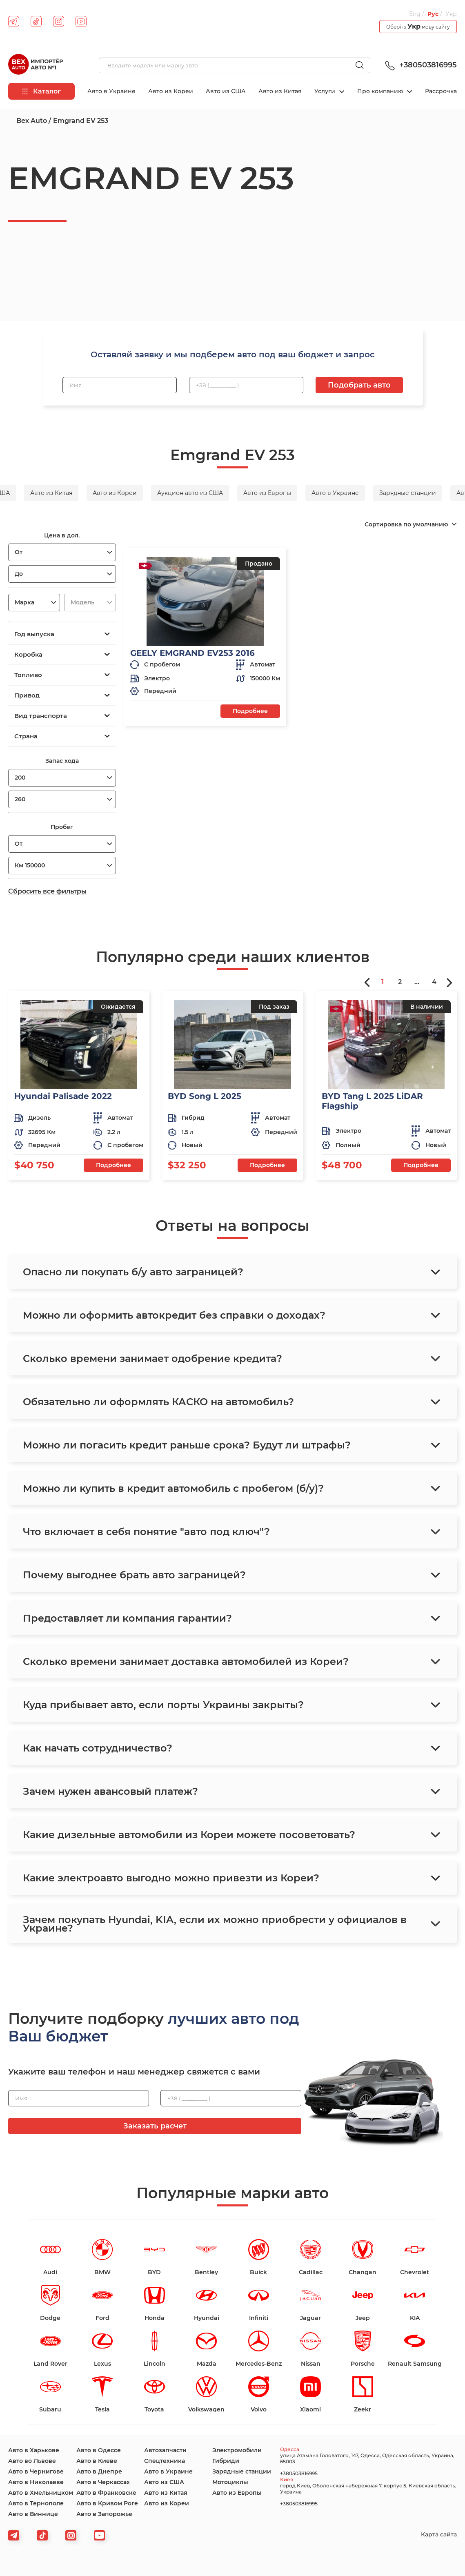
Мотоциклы (230, 2482)
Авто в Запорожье (104, 2514)
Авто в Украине (111, 91)
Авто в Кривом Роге (107, 2503)
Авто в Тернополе (36, 2503)
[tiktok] (36, 21)
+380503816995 (420, 64)
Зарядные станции (241, 2471)
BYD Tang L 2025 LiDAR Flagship (372, 1101)
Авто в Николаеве (36, 2482)
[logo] (35, 65)
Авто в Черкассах (103, 2482)
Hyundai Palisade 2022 (63, 1096)
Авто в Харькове (33, 2450)
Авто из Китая (280, 91)
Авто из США (226, 91)
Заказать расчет (155, 2125)
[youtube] (81, 21)
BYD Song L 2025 (204, 1096)
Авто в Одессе (98, 2450)
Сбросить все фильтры (47, 891)
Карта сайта (439, 2534)
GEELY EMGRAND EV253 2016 (192, 653)
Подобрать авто (359, 385)
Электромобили (237, 2450)
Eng (415, 14)
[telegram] (13, 21)
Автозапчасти (165, 2450)
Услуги (325, 91)
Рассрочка (441, 91)
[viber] (70, 2535)
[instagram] (58, 21)
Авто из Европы (237, 2492)
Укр (451, 14)
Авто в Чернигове (36, 2471)
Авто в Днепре (99, 2471)
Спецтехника (164, 2461)
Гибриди (225, 2461)
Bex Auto (31, 121)
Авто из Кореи (170, 91)
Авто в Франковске (106, 2492)
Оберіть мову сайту (418, 26)
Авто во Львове (32, 2461)
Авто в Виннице (33, 2514)
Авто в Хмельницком (40, 2492)
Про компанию (381, 91)
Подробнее (250, 711)
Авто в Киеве (96, 2461)
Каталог (41, 91)
